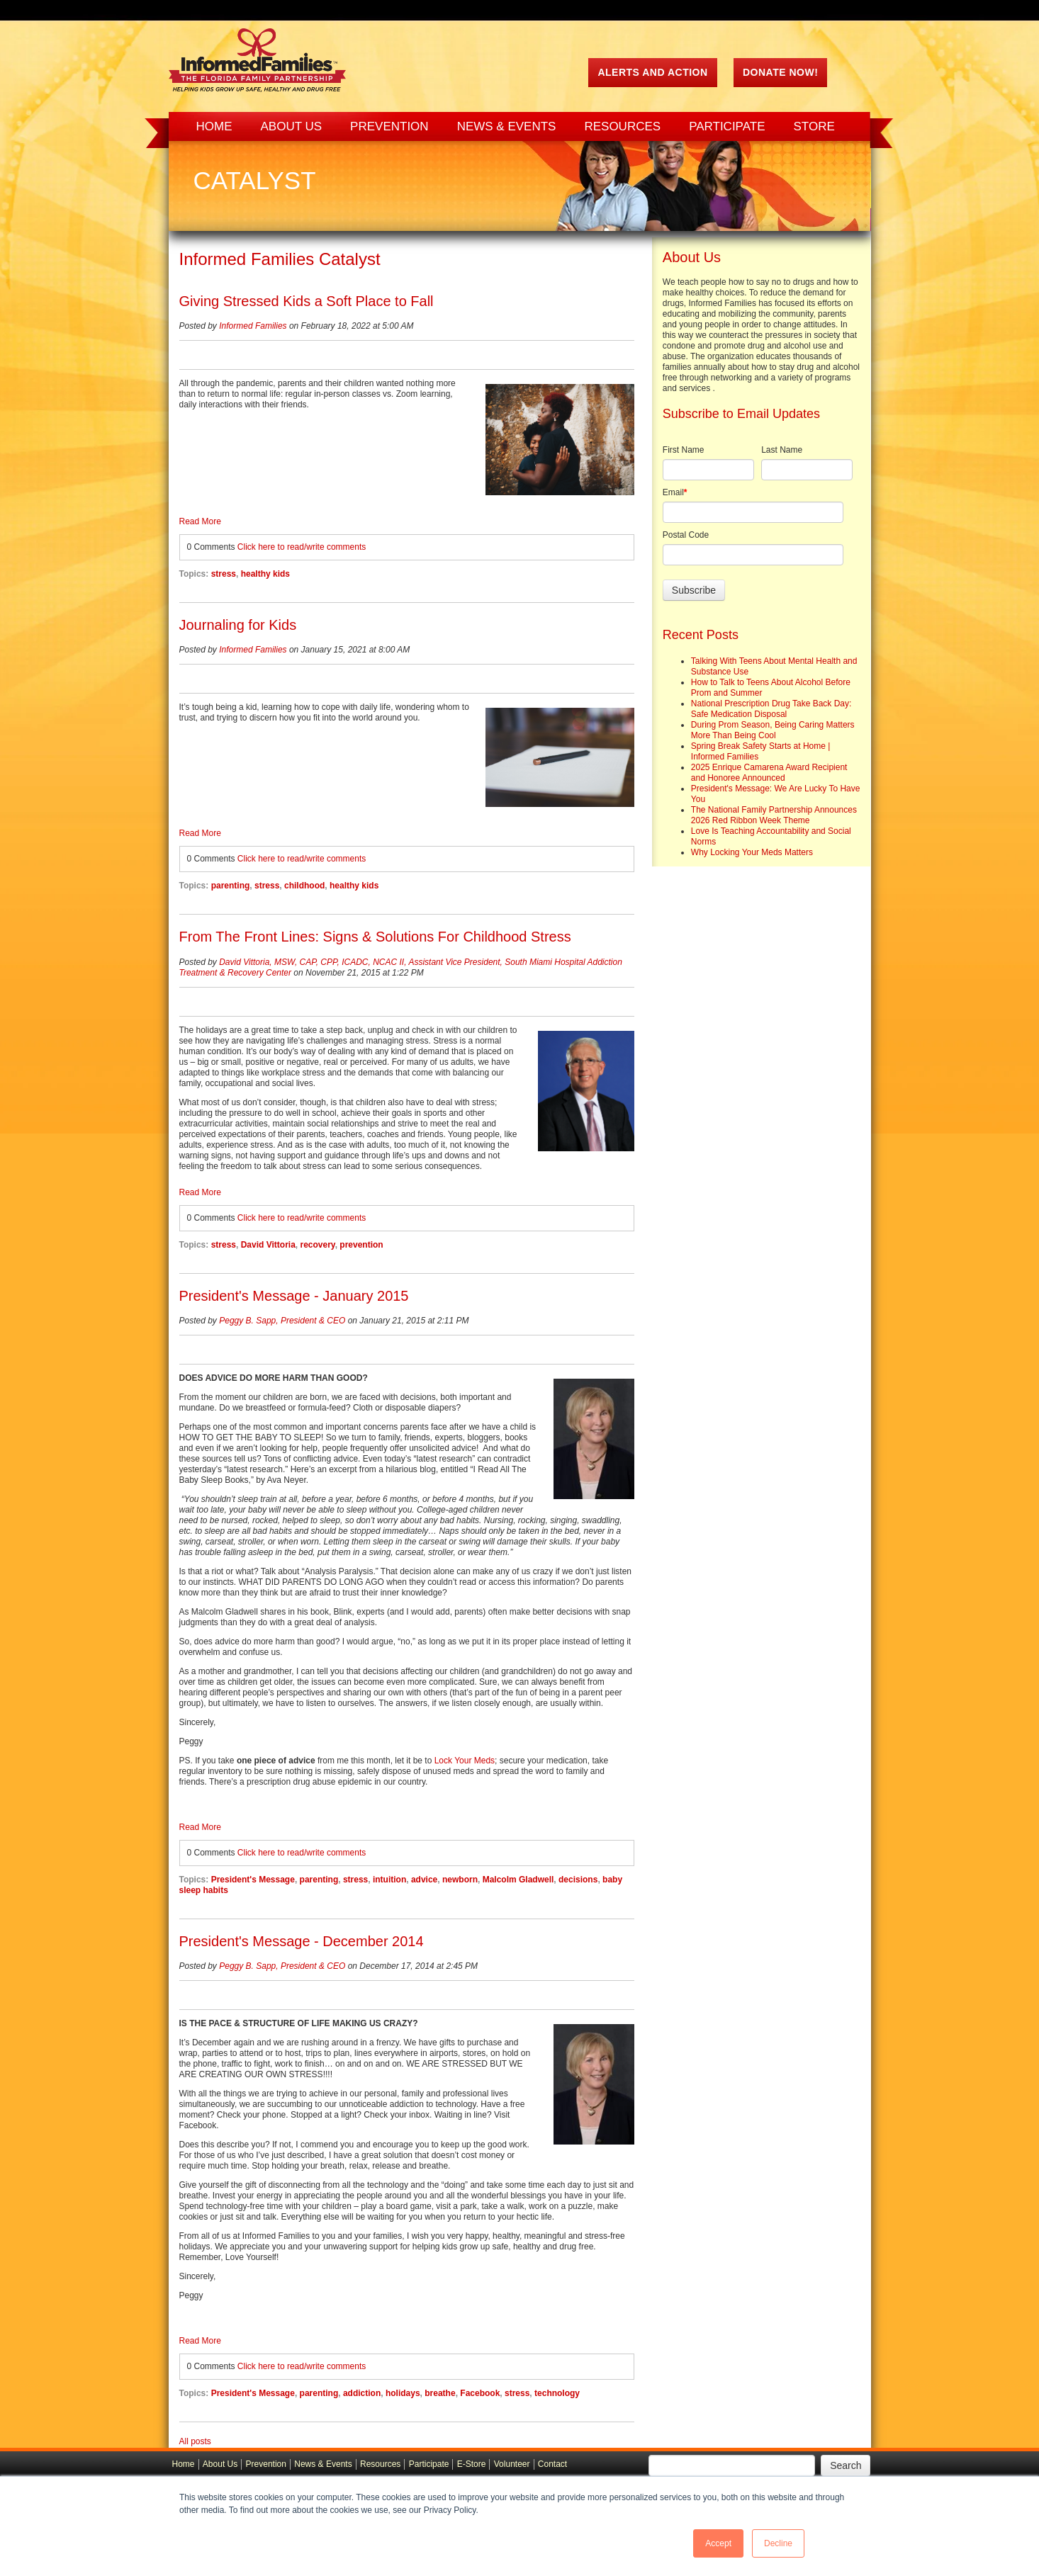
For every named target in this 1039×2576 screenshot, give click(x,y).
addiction (362, 2393)
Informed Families (252, 326)
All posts (195, 2441)
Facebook (480, 2393)
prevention (361, 1245)
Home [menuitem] (214, 126)
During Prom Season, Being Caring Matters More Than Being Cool (773, 730)
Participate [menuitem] (727, 126)
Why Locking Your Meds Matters (752, 852)
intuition (389, 1880)
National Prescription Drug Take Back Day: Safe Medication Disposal (771, 709)
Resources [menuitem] (622, 126)
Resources (380, 2464)
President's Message (253, 1880)
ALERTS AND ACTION (652, 72)
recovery (317, 1245)
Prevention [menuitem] (389, 126)
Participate (429, 2464)
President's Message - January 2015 (294, 1296)
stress (223, 574)
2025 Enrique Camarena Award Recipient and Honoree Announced (769, 772)
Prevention (266, 2464)
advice (424, 1880)
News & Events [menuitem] (506, 126)
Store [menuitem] (814, 126)
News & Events (323, 2464)
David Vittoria (268, 1245)
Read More (200, 521)
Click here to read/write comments (301, 547)
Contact (552, 2464)
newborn (460, 1880)
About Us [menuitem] (291, 126)
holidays (403, 2393)
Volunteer (512, 2464)
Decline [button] (778, 2543)
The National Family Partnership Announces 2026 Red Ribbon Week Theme (774, 815)
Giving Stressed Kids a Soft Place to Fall (306, 301)
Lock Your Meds (464, 1761)
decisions (577, 1880)
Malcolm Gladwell (518, 1880)
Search (845, 2465)
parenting (230, 886)
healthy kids (265, 574)
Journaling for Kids (238, 625)
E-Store (471, 2464)
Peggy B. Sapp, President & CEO (282, 1321)
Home (183, 2464)
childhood (304, 886)
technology (557, 2393)
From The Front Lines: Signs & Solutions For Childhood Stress (375, 936)
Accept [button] (718, 2543)
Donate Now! (780, 72)
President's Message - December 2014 (301, 1941)
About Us (220, 2464)
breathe (440, 2393)
